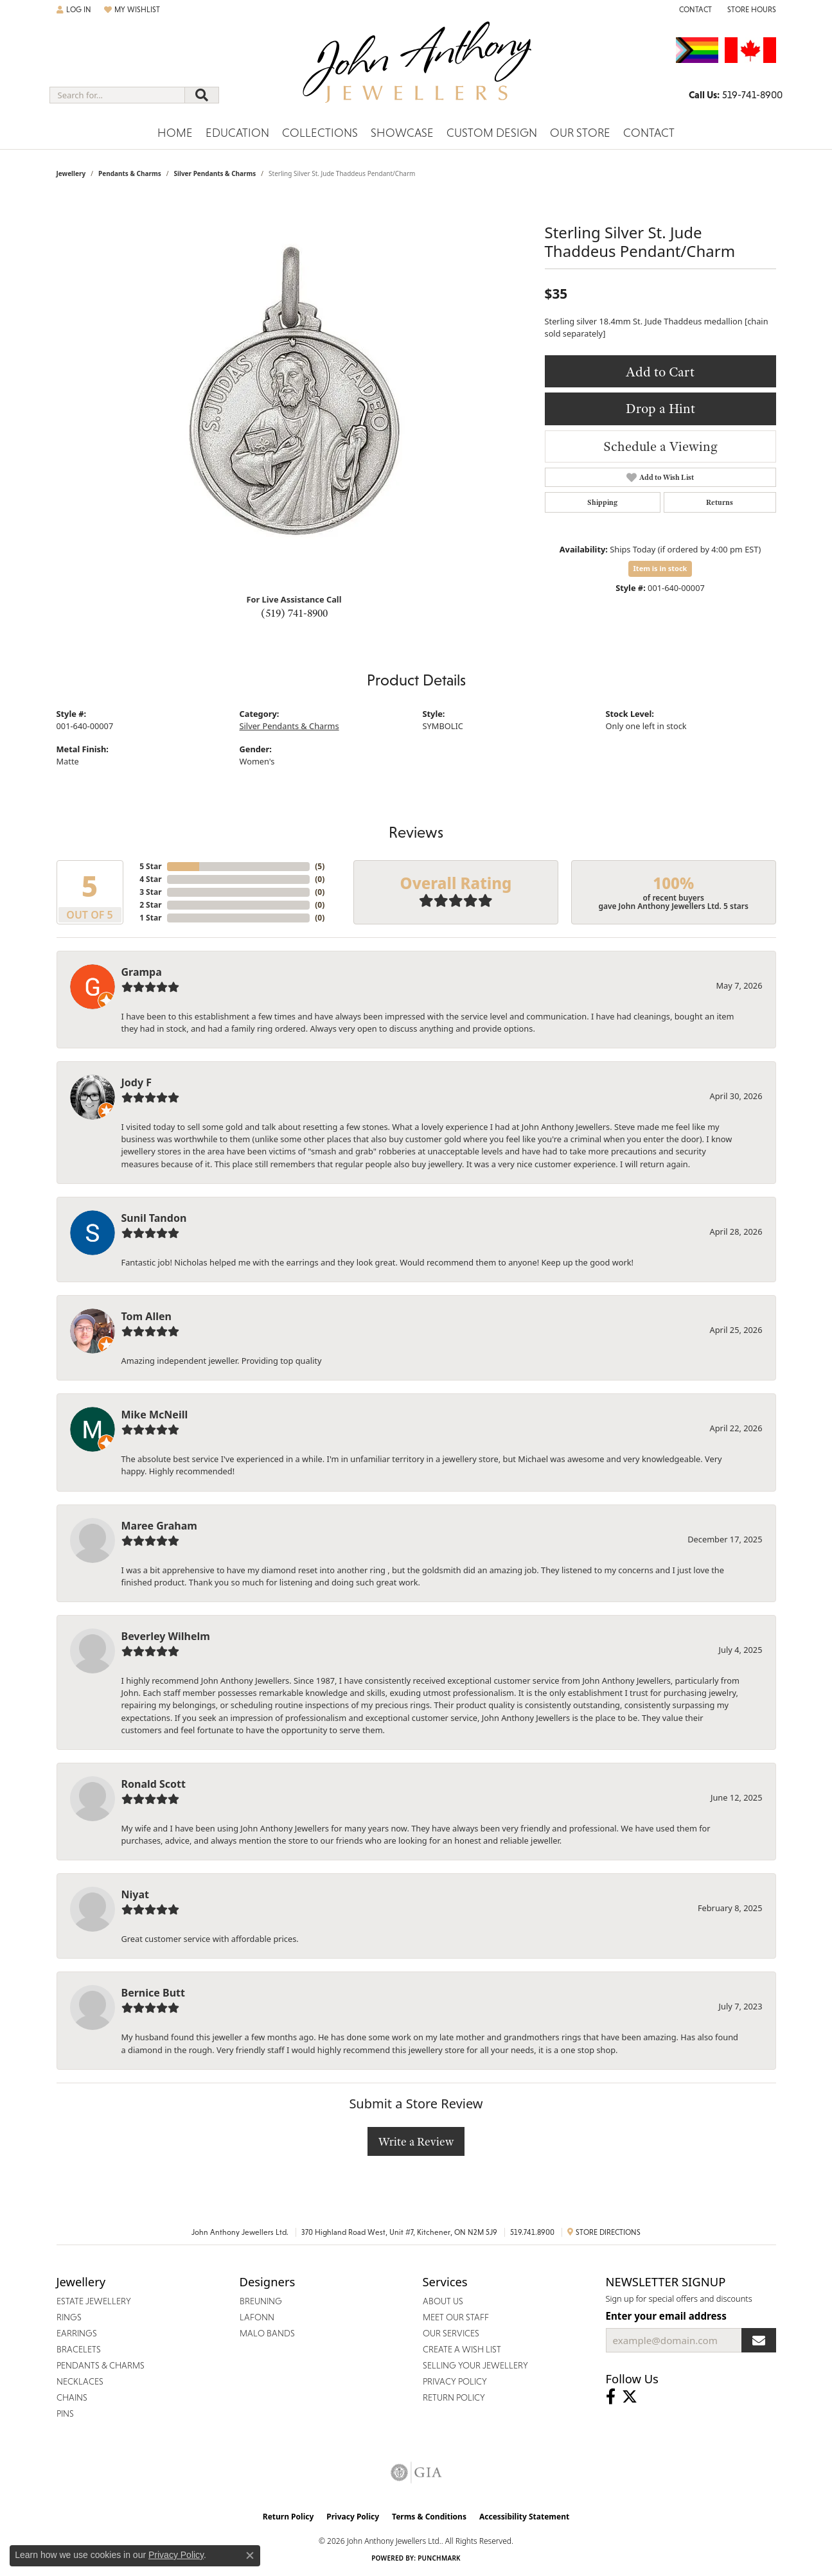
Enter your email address (666, 2315)
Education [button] (237, 132)
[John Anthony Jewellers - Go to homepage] (416, 70)
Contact (649, 132)
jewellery (71, 173)
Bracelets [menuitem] (79, 2349)
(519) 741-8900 (294, 613)
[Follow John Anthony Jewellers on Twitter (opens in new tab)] (629, 2396)
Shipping (602, 502)
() (319, 866)
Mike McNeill (154, 1414)
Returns (719, 502)
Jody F (136, 1082)
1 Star (150, 917)
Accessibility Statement (524, 2516)
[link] (694, 9)
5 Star (150, 866)
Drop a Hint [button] (660, 408)
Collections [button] (320, 132)
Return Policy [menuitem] (454, 2397)
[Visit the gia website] (416, 2473)
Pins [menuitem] (65, 2413)
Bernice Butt (153, 1993)
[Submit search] (201, 95)
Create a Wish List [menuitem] (462, 2349)
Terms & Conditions (429, 2516)
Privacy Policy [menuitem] (455, 2381)
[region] (294, 390)
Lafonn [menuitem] (257, 2317)
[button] (74, 9)
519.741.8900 (532, 2232)
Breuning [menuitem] (261, 2301)
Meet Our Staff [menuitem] (456, 2317)
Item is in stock (660, 568)
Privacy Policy (352, 2516)
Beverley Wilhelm (165, 1636)
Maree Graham (159, 1526)
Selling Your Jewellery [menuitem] (475, 2365)
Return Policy (288, 2516)
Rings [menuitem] (69, 2317)
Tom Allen (146, 1316)
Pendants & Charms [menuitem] (101, 2365)
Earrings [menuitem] (77, 2333)
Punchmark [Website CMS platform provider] (439, 2558)
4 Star (150, 879)
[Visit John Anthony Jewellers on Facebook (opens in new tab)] (610, 2396)
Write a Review (416, 2141)
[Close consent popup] (250, 2555)
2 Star (150, 904)
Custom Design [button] (492, 132)
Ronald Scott (153, 1784)
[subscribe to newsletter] (758, 2340)
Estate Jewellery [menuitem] (94, 2301)
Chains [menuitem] (72, 2397)
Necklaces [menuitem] (80, 2381)
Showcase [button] (402, 132)
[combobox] (117, 95)
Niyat (135, 1894)
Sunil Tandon (154, 1218)
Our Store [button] (580, 132)
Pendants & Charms (129, 173)
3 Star (150, 892)
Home (175, 132)
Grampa (141, 972)
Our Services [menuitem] (451, 2333)
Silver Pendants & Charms (214, 173)
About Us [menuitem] (443, 2301)
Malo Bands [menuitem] (267, 2333)
